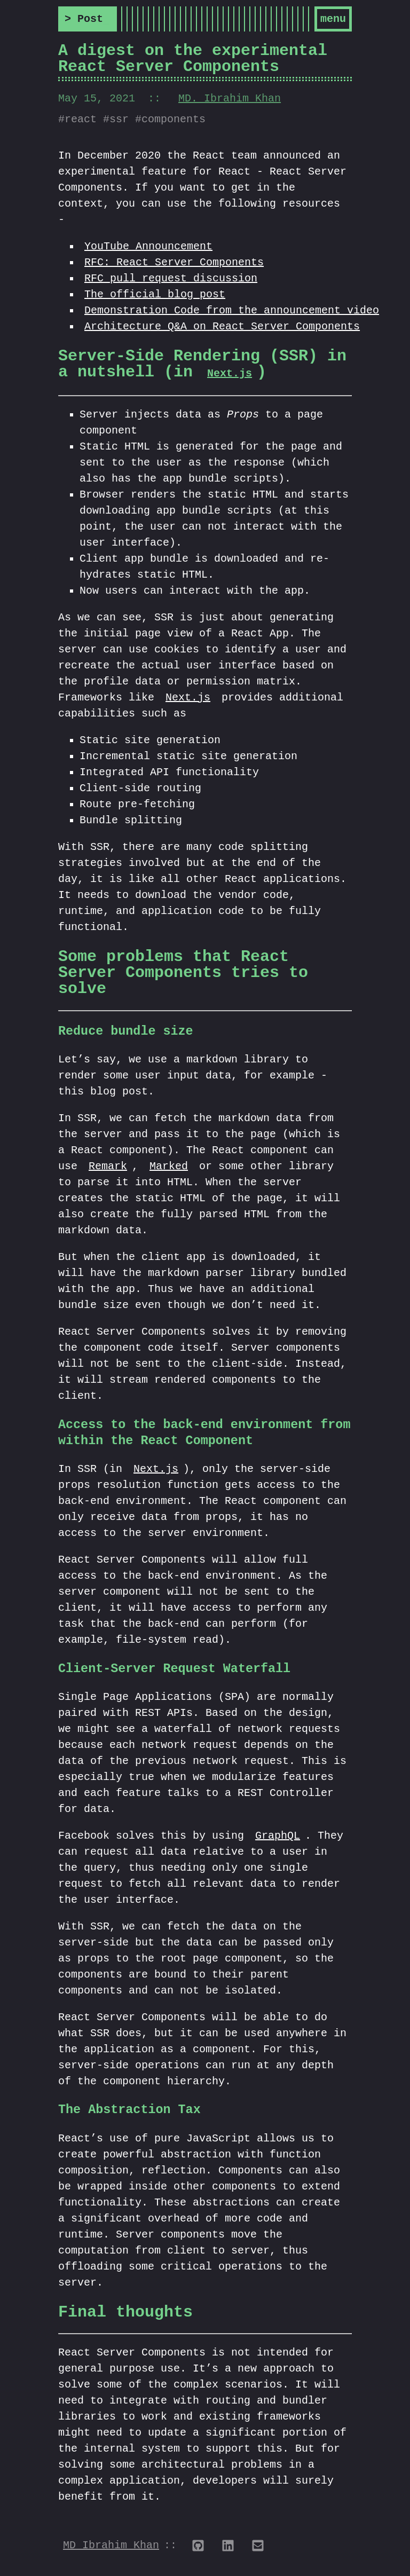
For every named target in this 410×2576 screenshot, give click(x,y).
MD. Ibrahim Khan (229, 100)
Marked (168, 1169)
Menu (333, 20)
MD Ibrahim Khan (111, 2548)
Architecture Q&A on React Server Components (222, 328)
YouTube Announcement (148, 248)
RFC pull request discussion (170, 280)
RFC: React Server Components (174, 264)
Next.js (229, 376)
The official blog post (154, 296)
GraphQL (277, 1838)
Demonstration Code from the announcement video (231, 312)
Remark (108, 1169)
